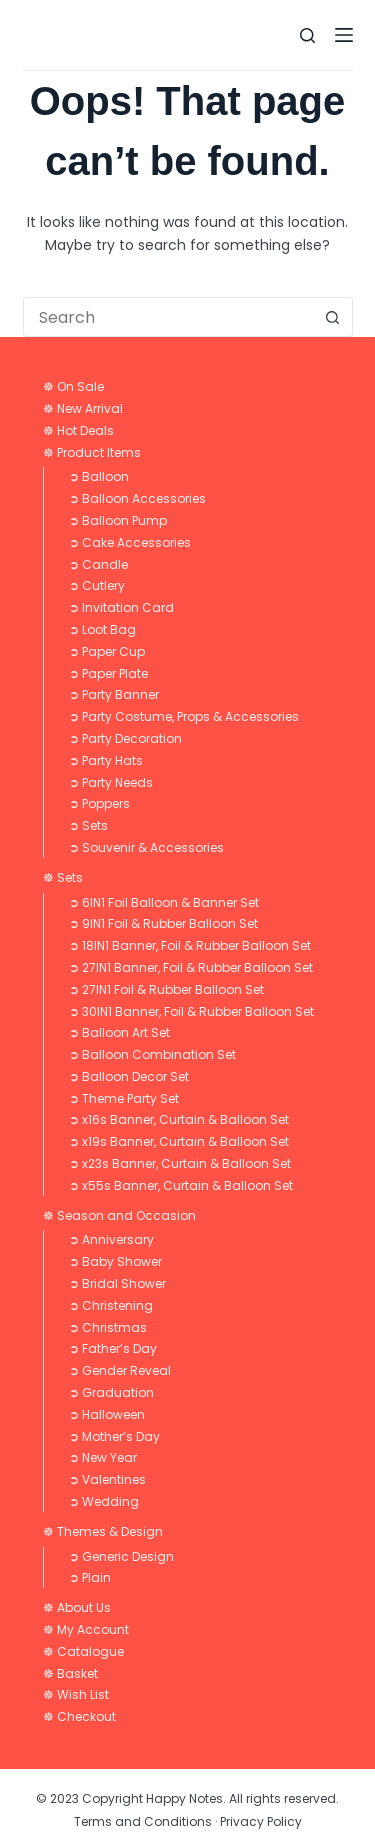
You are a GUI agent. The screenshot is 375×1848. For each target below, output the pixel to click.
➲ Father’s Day (113, 1348)
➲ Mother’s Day (114, 1436)
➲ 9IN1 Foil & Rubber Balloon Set (163, 923)
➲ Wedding (104, 1501)
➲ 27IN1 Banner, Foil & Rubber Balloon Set (191, 967)
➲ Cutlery (97, 585)
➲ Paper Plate (108, 673)
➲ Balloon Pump (118, 520)
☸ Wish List (76, 1694)
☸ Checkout (79, 1716)
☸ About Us (77, 1607)
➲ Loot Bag (102, 629)
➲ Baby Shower (115, 1261)
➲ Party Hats (106, 760)
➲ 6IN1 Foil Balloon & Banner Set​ (164, 902)
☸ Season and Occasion (119, 1215)
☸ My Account (86, 1629)
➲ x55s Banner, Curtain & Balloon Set (181, 1185)
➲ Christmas (108, 1327)
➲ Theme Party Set (124, 1098)
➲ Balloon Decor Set (129, 1076)
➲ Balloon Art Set (119, 1032)
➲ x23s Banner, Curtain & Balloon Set (180, 1163)
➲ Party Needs (111, 782)
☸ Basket (70, 1673)
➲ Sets (88, 825)
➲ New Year (103, 1457)
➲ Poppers (99, 803)
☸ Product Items (92, 452)
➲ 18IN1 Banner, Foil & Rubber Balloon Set (190, 945)
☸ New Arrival (83, 408)
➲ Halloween (107, 1414)
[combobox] (169, 317)
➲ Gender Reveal (120, 1370)
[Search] (307, 35)
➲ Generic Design (121, 1556)
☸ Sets (63, 877)
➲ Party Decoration (125, 738)
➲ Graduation (111, 1392)
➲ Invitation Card (121, 607)
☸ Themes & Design (103, 1531)
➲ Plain (90, 1577)
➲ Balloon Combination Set (152, 1054)
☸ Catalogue (83, 1651)
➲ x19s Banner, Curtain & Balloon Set (179, 1141)
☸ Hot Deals (78, 430)
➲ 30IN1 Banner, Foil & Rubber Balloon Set (191, 1011)
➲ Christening (111, 1305)
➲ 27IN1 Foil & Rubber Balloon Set (166, 989)
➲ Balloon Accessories (137, 498)
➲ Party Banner (114, 694)
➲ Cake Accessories (130, 542)
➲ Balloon (99, 476)
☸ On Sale (73, 386)
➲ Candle (98, 564)
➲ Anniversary (111, 1239)
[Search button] (333, 317)
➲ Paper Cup (107, 651)
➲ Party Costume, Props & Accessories (184, 716)
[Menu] (344, 35)
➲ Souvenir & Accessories (146, 847)
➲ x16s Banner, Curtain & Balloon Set (179, 1119)
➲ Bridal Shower (117, 1283)
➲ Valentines (107, 1479)
